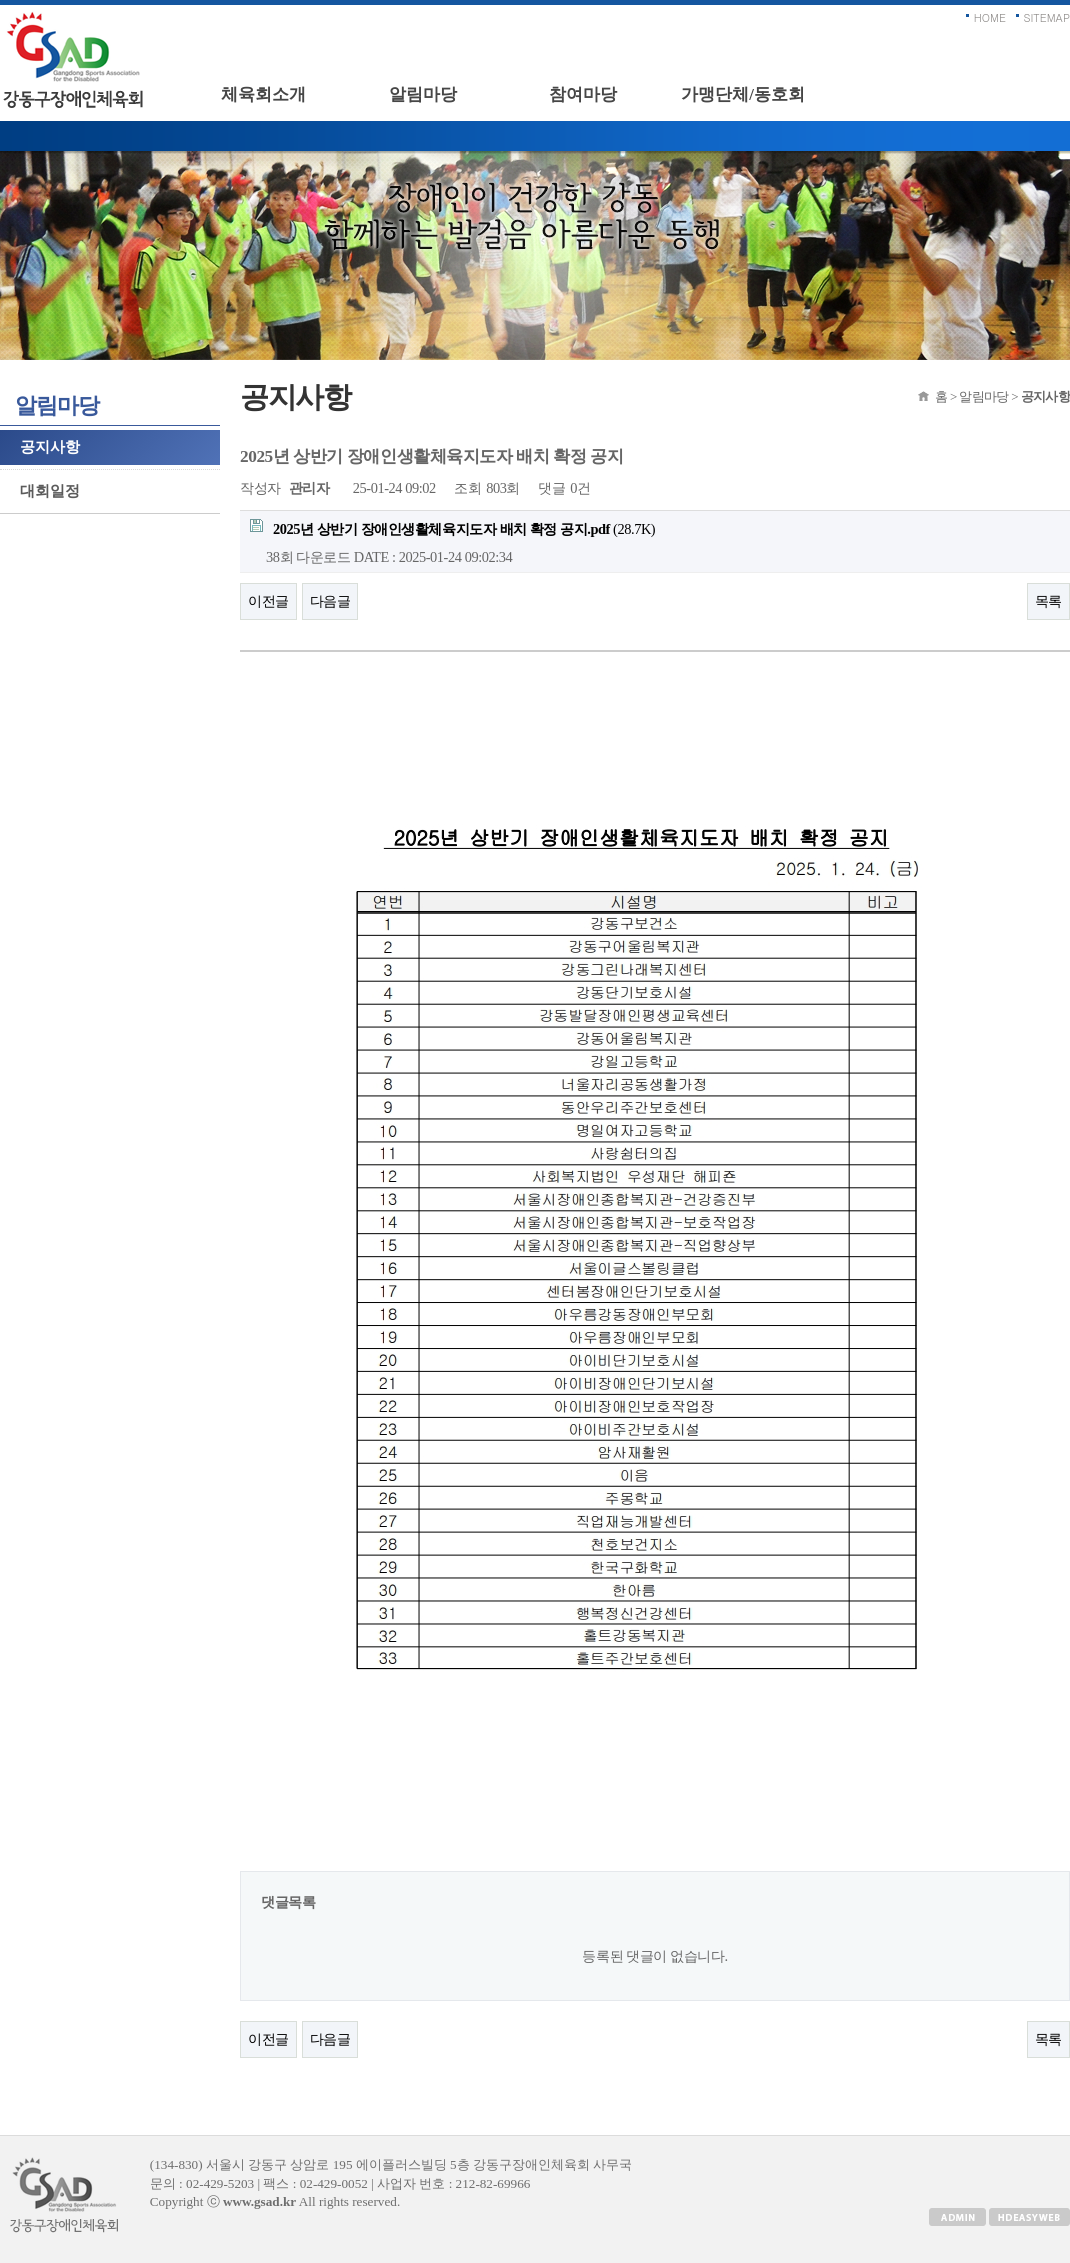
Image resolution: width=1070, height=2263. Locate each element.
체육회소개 (263, 94)
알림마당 (423, 94)
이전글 (268, 601)
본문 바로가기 (0, 5)
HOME (990, 17)
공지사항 (50, 447)
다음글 (330, 601)
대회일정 (50, 491)
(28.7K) (452, 528)
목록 (1048, 601)
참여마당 (583, 94)
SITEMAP (1047, 17)
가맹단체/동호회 (743, 94)
